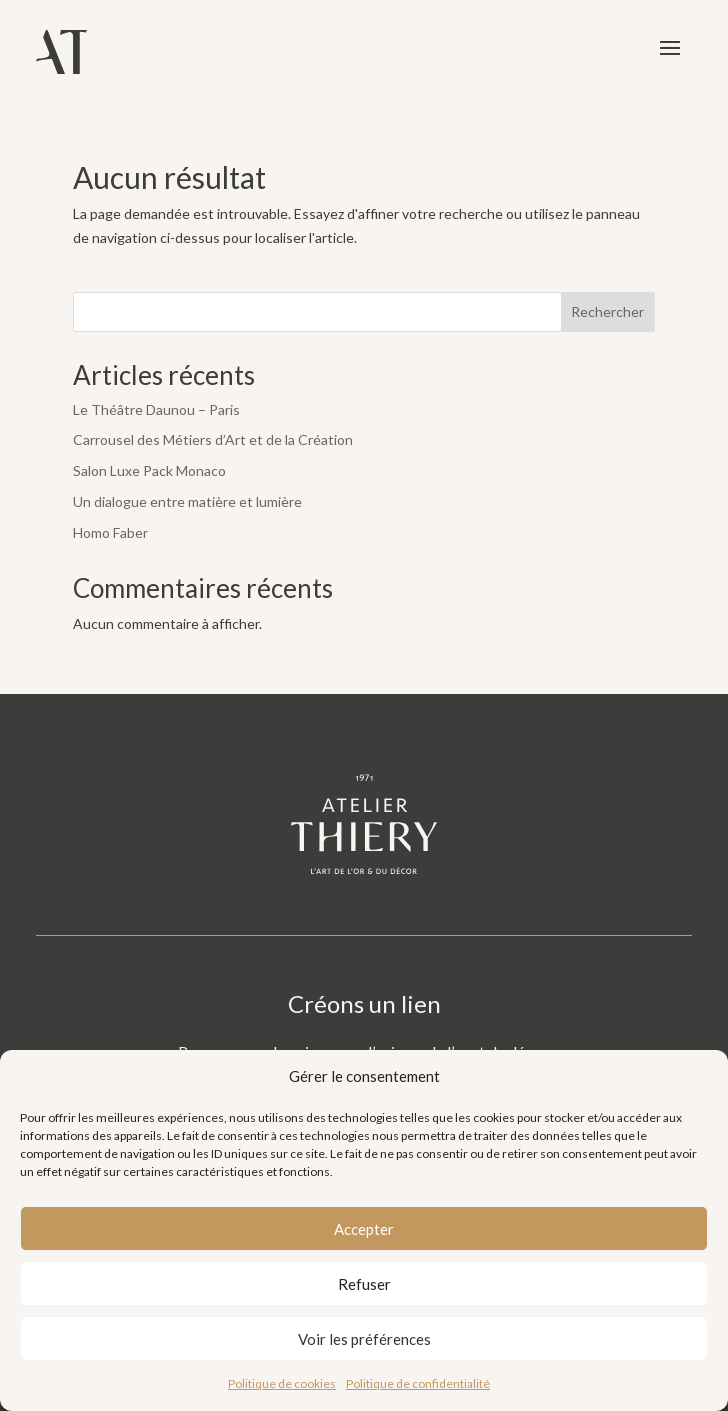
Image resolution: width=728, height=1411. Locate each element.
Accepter (364, 1229)
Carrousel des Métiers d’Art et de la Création (213, 439)
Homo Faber (110, 532)
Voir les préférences (364, 1339)
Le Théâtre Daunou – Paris (156, 409)
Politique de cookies (282, 1383)
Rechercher (607, 311)
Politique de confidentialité (418, 1383)
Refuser (364, 1284)
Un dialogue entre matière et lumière (187, 501)
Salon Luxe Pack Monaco (149, 470)
